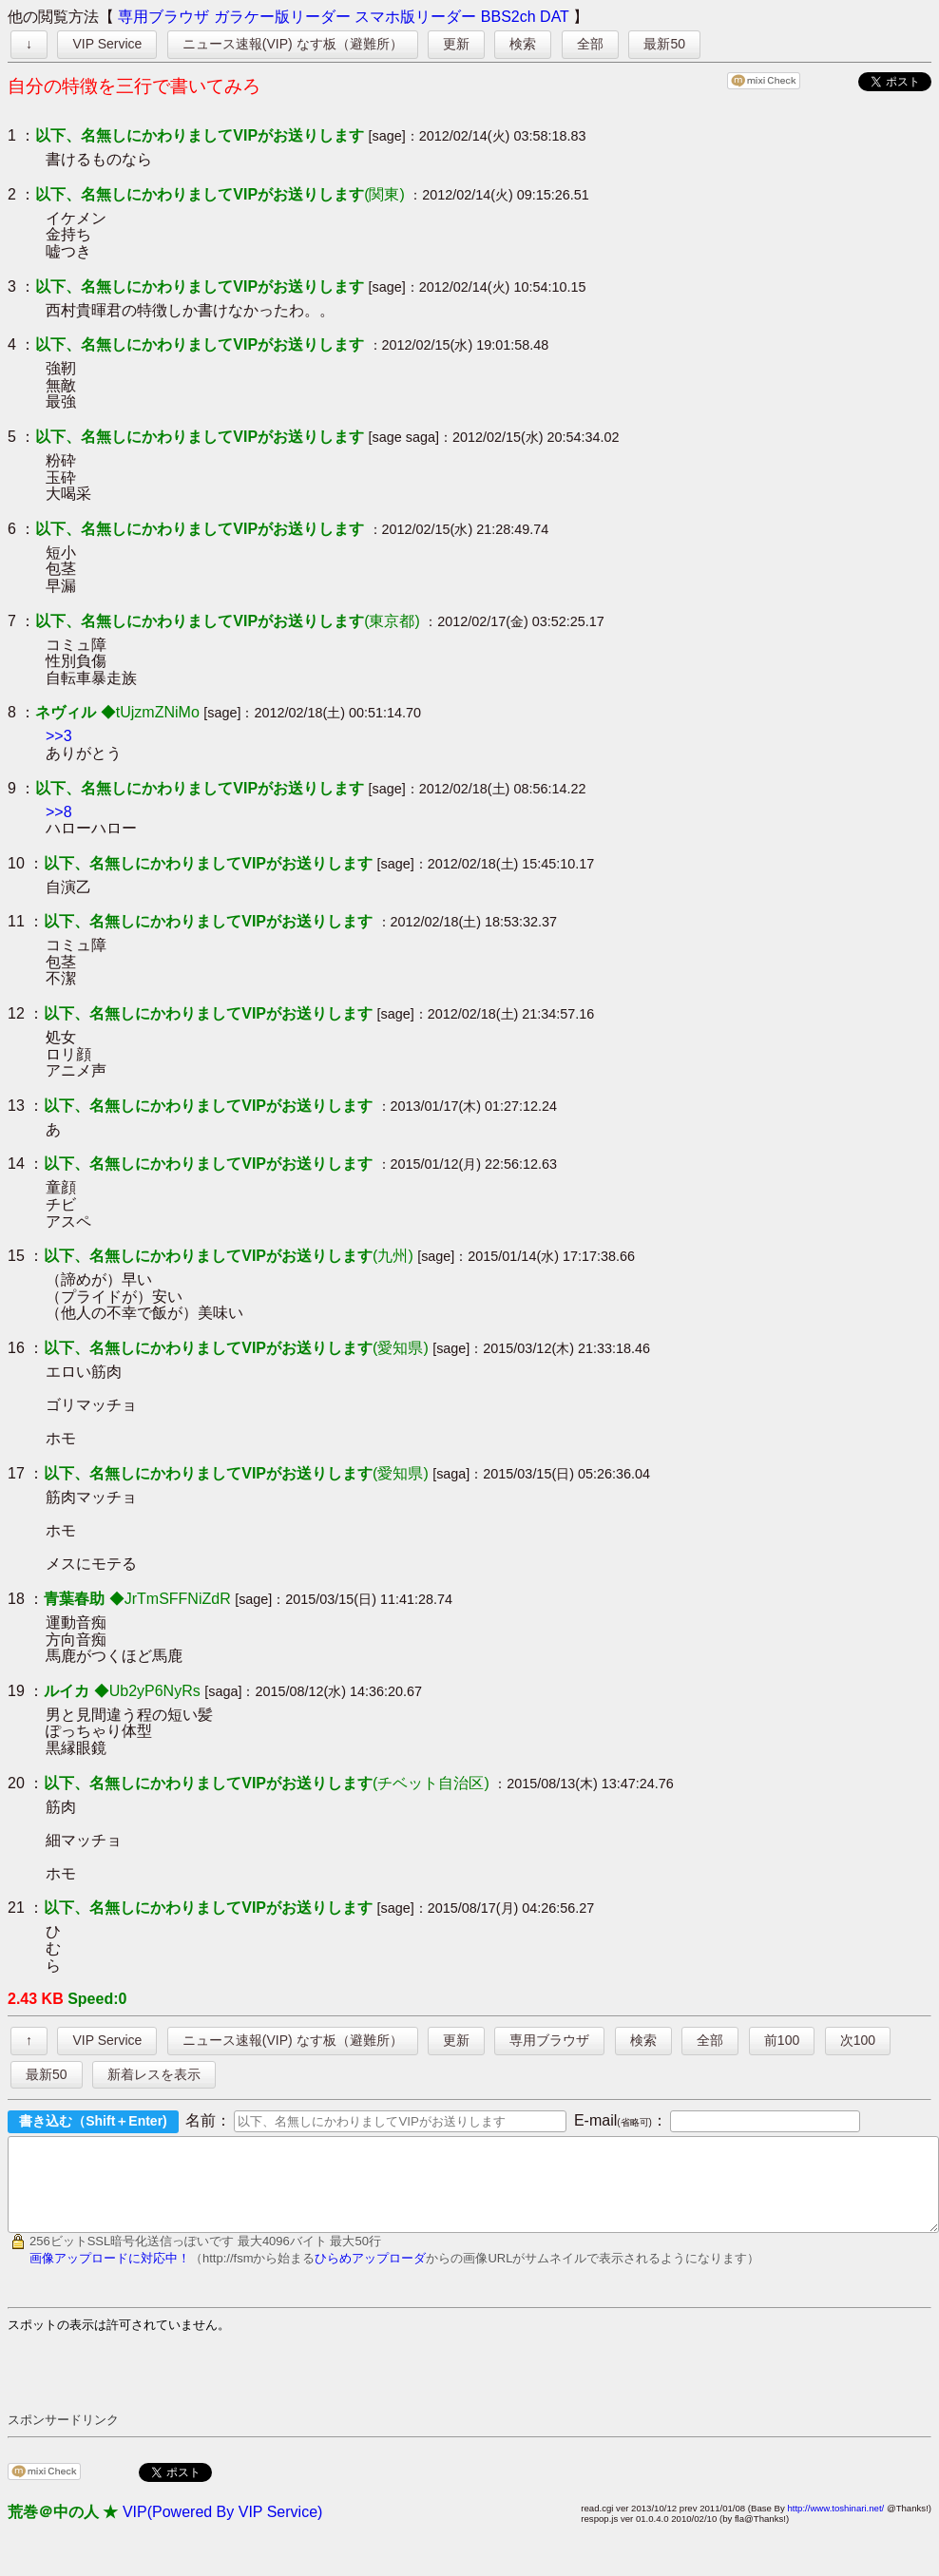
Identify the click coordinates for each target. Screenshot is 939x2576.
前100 (781, 2040)
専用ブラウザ (163, 17)
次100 (857, 2040)
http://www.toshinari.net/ (835, 2525)
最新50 (664, 43)
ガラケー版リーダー (282, 17)
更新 (456, 43)
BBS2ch (508, 17)
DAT (554, 17)
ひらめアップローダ (370, 2275)
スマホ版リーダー (415, 17)
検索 (522, 43)
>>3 (59, 736)
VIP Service (107, 43)
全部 (590, 43)
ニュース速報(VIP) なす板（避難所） (292, 43)
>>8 (59, 812)
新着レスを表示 (154, 2074)
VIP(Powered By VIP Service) (222, 2529)
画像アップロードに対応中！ (109, 2275)
